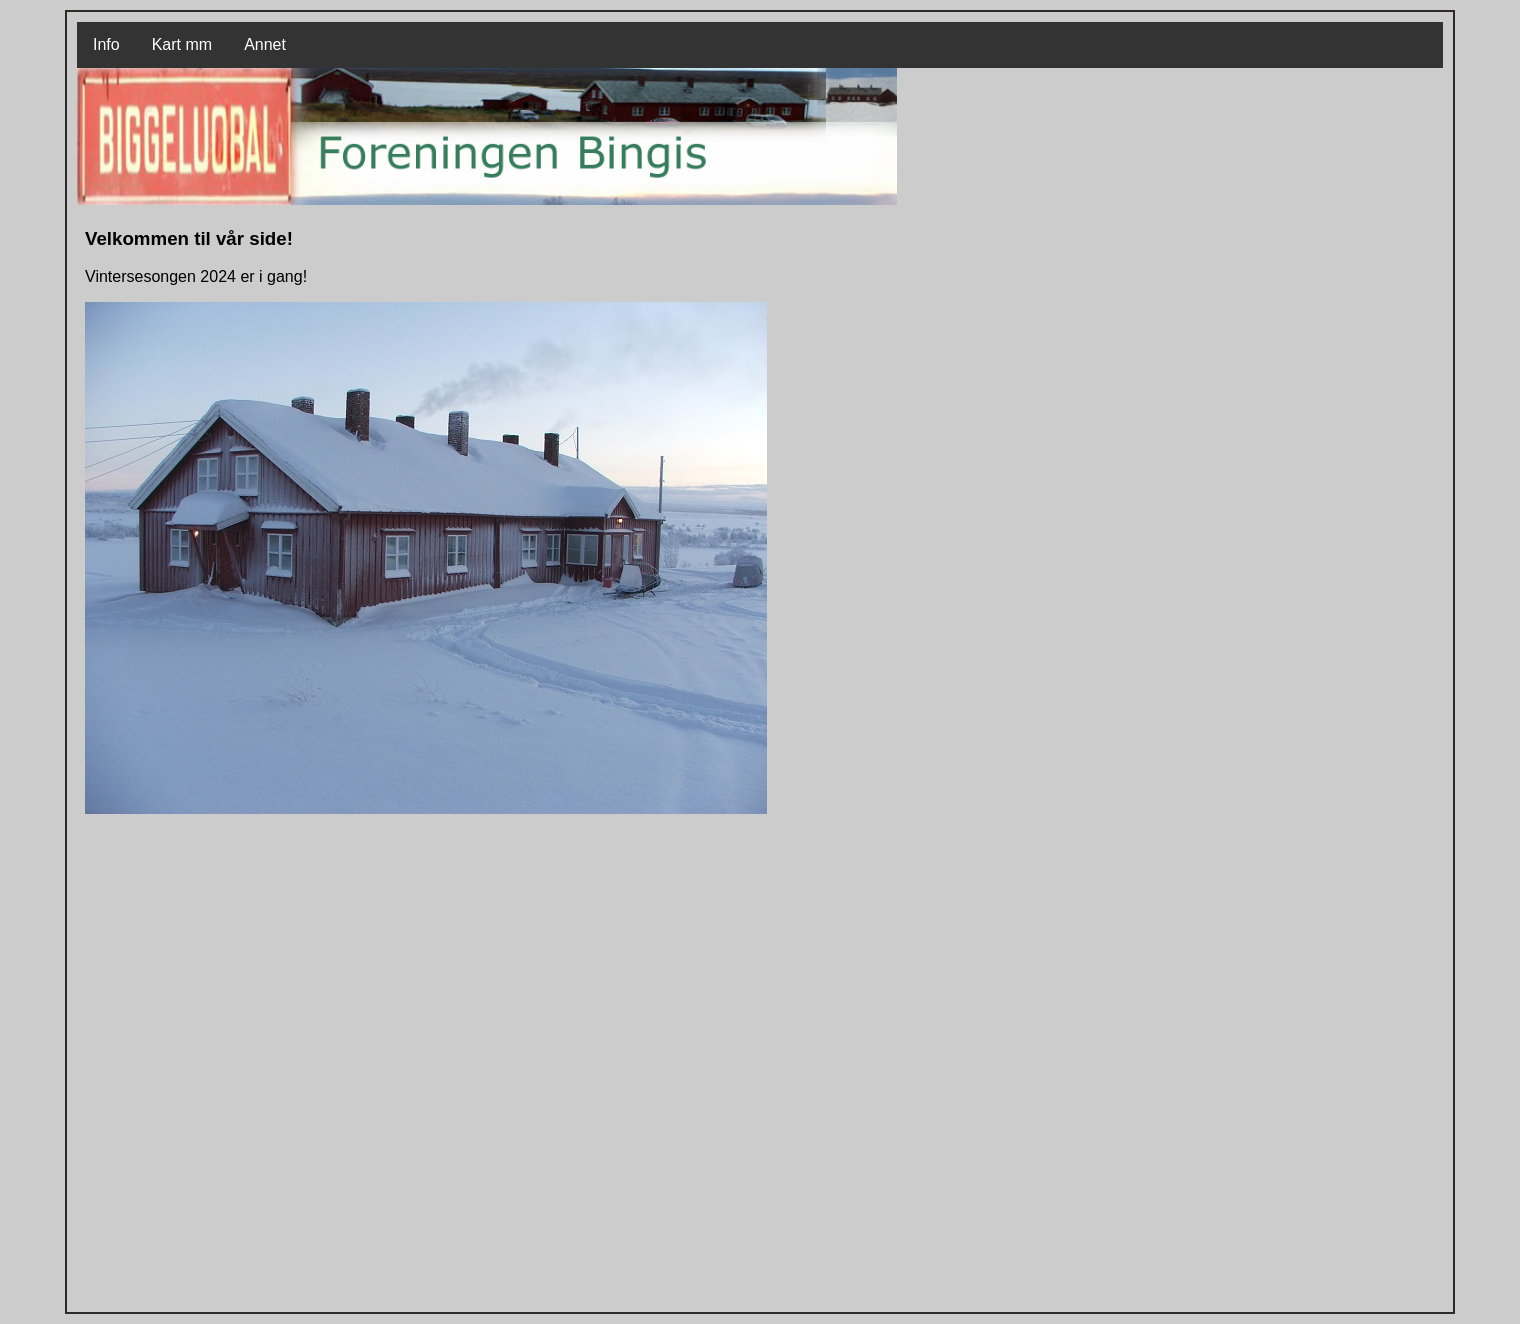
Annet (265, 44)
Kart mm (182, 44)
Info (106, 44)
